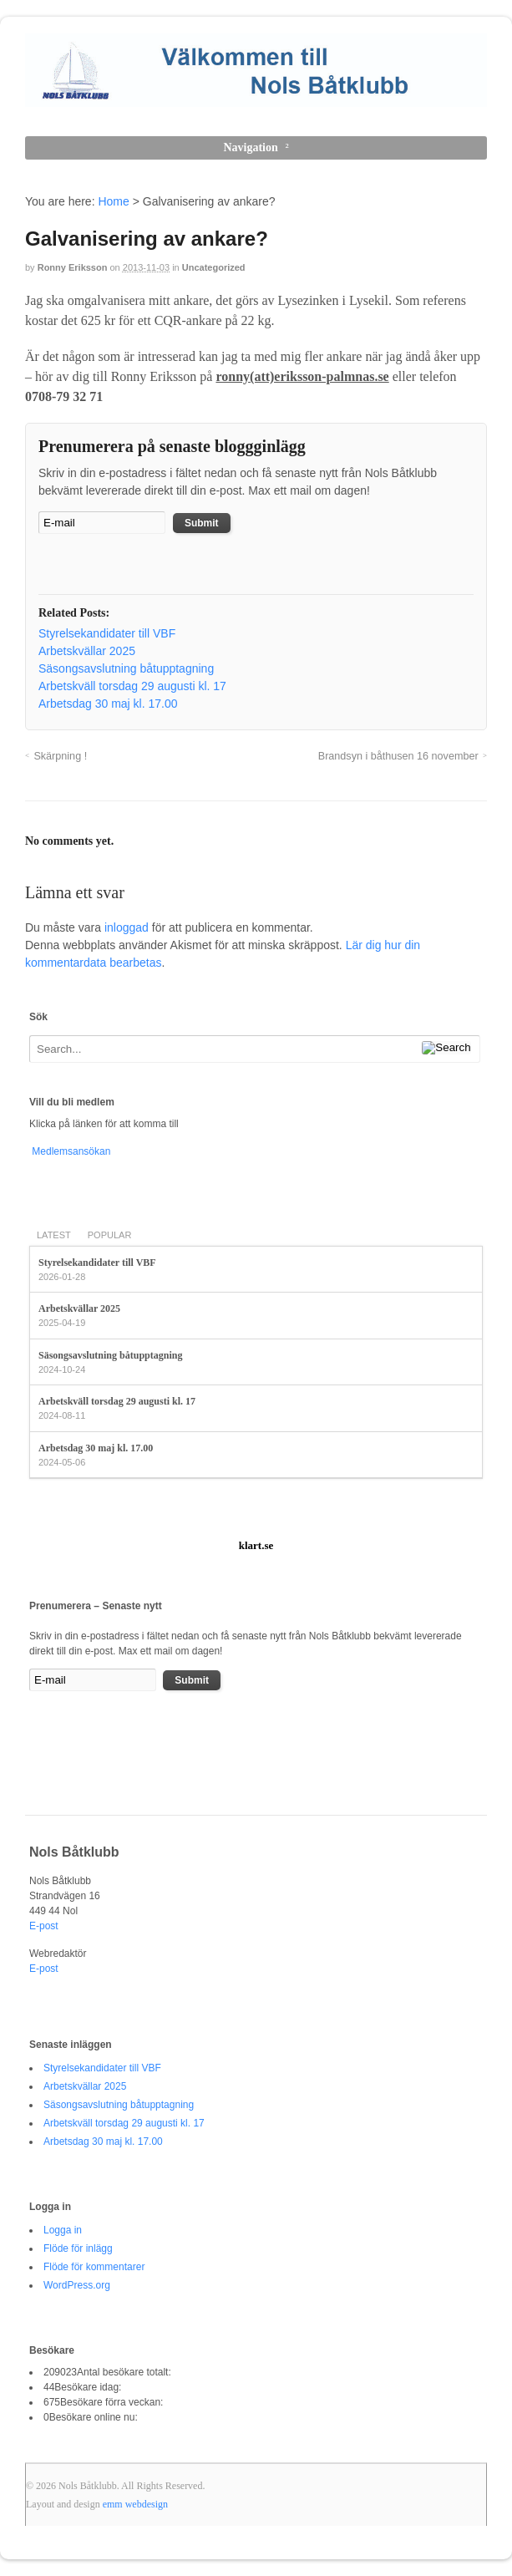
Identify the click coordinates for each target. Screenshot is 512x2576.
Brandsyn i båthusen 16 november (398, 756)
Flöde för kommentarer (93, 2267)
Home (113, 201)
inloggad (126, 927)
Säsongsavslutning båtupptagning (110, 1355)
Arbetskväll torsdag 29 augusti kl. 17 (116, 1401)
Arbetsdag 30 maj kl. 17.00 (95, 1448)
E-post (43, 1926)
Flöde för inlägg (78, 2248)
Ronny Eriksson (73, 267)
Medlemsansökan (69, 1151)
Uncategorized (214, 267)
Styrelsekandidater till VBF (97, 1262)
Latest (54, 1235)
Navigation (250, 147)
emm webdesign (135, 2504)
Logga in (62, 2230)
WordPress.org (76, 2285)
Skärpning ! (60, 756)
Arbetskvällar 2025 (79, 1308)
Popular (110, 1235)
